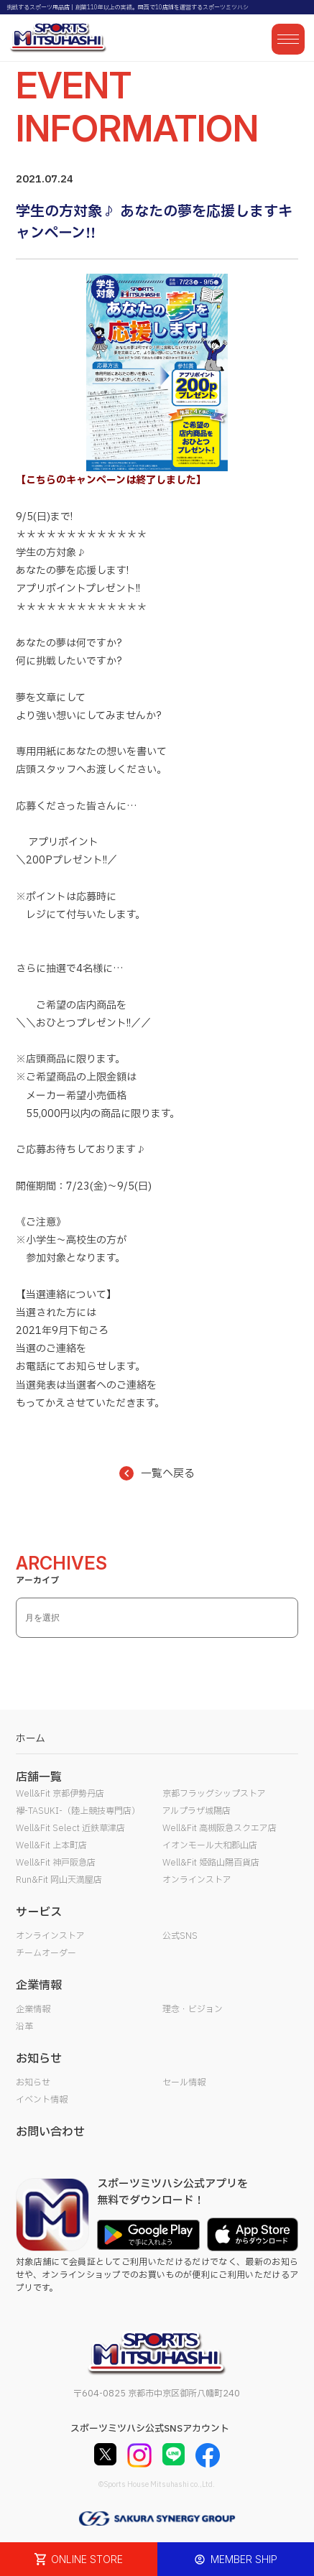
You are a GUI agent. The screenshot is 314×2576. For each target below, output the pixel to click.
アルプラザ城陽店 (196, 1810)
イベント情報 (42, 2099)
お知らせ (33, 2082)
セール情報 (184, 2082)
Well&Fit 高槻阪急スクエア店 (219, 1828)
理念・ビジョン (192, 2009)
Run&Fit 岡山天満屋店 (59, 1879)
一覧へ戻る (157, 1473)
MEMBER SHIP (236, 2559)
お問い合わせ (50, 2132)
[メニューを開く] (288, 39)
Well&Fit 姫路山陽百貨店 (210, 1862)
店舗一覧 (39, 1777)
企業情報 (33, 2009)
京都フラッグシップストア (214, 1793)
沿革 (24, 2026)
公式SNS (180, 1935)
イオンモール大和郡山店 (209, 1845)
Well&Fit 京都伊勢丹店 (60, 1793)
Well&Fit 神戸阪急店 (56, 1862)
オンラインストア (196, 1879)
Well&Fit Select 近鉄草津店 (70, 1828)
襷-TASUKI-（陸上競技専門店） (78, 1810)
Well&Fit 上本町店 (51, 1845)
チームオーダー (46, 1953)
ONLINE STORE (79, 2559)
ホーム (30, 1738)
